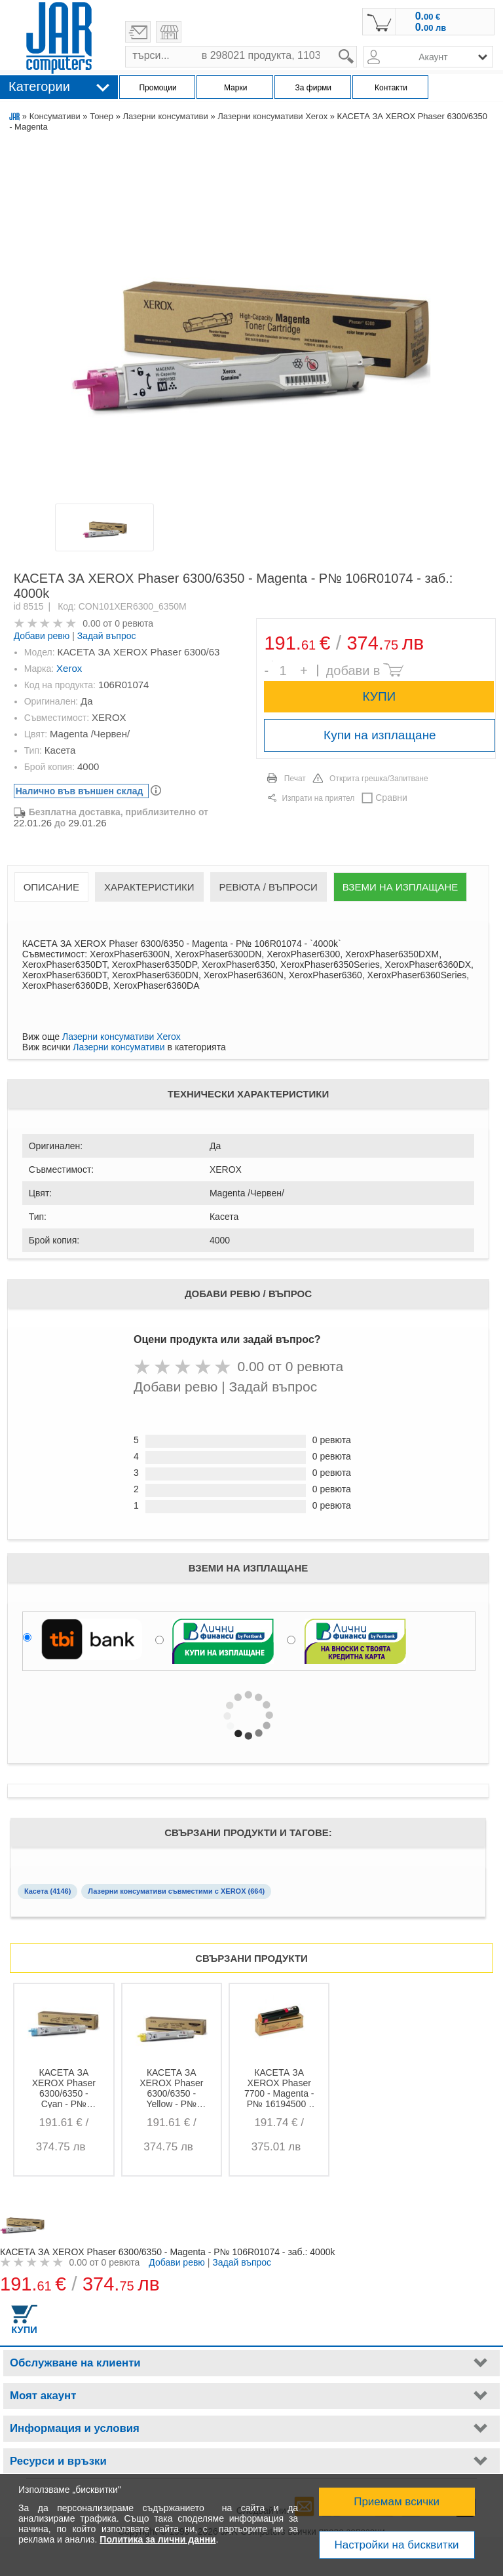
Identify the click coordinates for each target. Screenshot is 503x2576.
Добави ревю (42, 636)
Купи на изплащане (380, 735)
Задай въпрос (106, 636)
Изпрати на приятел (318, 798)
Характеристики (149, 886)
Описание (51, 886)
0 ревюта (134, 623)
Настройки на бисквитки (397, 2545)
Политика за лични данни (157, 2539)
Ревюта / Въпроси (268, 886)
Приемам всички (396, 2501)
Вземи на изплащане (400, 886)
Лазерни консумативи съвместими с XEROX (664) (176, 1891)
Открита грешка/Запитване (378, 778)
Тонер (101, 116)
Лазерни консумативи (165, 116)
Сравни (391, 797)
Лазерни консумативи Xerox (272, 116)
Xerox (69, 668)
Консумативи (55, 116)
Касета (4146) (47, 1891)
